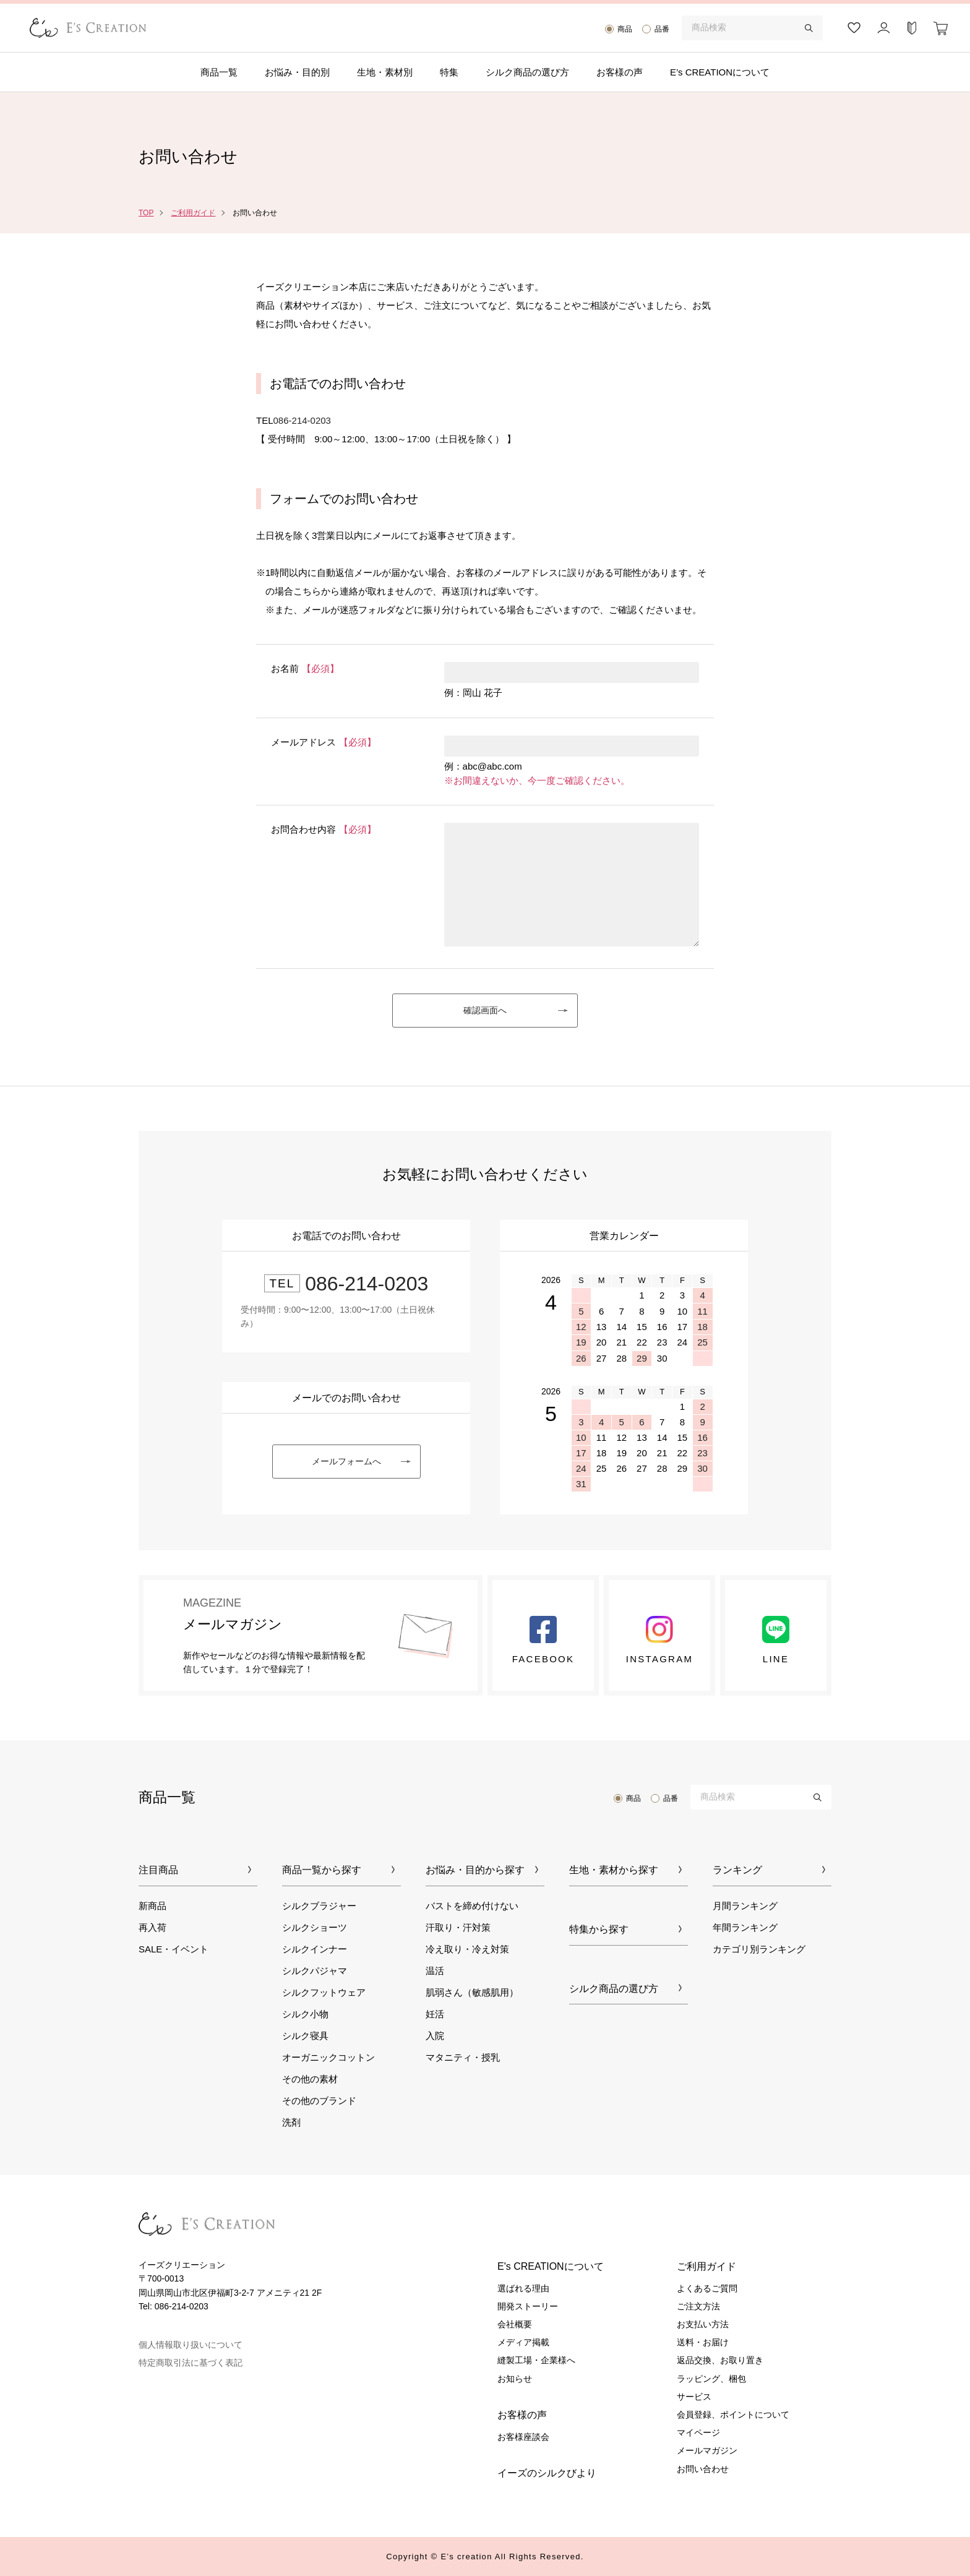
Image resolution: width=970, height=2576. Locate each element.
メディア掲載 (523, 2342)
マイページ (698, 2432)
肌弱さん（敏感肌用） (472, 1992)
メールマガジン (707, 2450)
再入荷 (152, 1927)
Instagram (659, 1640)
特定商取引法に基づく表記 (190, 2363)
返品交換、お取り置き (720, 2360)
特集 (449, 72)
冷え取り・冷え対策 (467, 1949)
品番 (662, 29)
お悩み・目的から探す (475, 1870)
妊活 (435, 2014)
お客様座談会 (523, 2437)
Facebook (543, 1640)
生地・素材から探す (613, 1870)
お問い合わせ (703, 2469)
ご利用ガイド (193, 212)
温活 (435, 1970)
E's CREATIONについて (550, 2266)
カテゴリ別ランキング (759, 1949)
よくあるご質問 (707, 2288)
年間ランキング (745, 1927)
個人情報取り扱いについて (190, 2345)
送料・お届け (703, 2342)
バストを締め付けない (472, 1905)
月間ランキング (745, 1905)
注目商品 (158, 1870)
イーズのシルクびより (546, 2473)
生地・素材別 (385, 72)
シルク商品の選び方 (527, 72)
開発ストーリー (527, 2306)
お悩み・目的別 (297, 72)
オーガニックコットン (328, 2057)
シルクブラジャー (319, 1905)
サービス (694, 2397)
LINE (775, 1640)
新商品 (152, 1905)
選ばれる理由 (523, 2288)
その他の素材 (310, 2079)
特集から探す (599, 1929)
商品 (624, 29)
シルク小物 (305, 2014)
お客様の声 (619, 72)
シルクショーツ (314, 1927)
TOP (146, 212)
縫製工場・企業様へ (536, 2360)
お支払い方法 (703, 2324)
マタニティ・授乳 (463, 2057)
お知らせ (514, 2379)
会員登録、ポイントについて (733, 2414)
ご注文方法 (698, 2306)
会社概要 (514, 2324)
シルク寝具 (305, 2035)
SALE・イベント (173, 1949)
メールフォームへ (346, 1461)
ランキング (737, 1870)
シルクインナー (314, 1949)
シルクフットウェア (324, 1992)
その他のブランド (319, 2100)
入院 (435, 2035)
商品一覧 (219, 72)
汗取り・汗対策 (458, 1927)
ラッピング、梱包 (711, 2379)
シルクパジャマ (314, 1970)
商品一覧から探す (321, 1870)
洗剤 (291, 2122)
